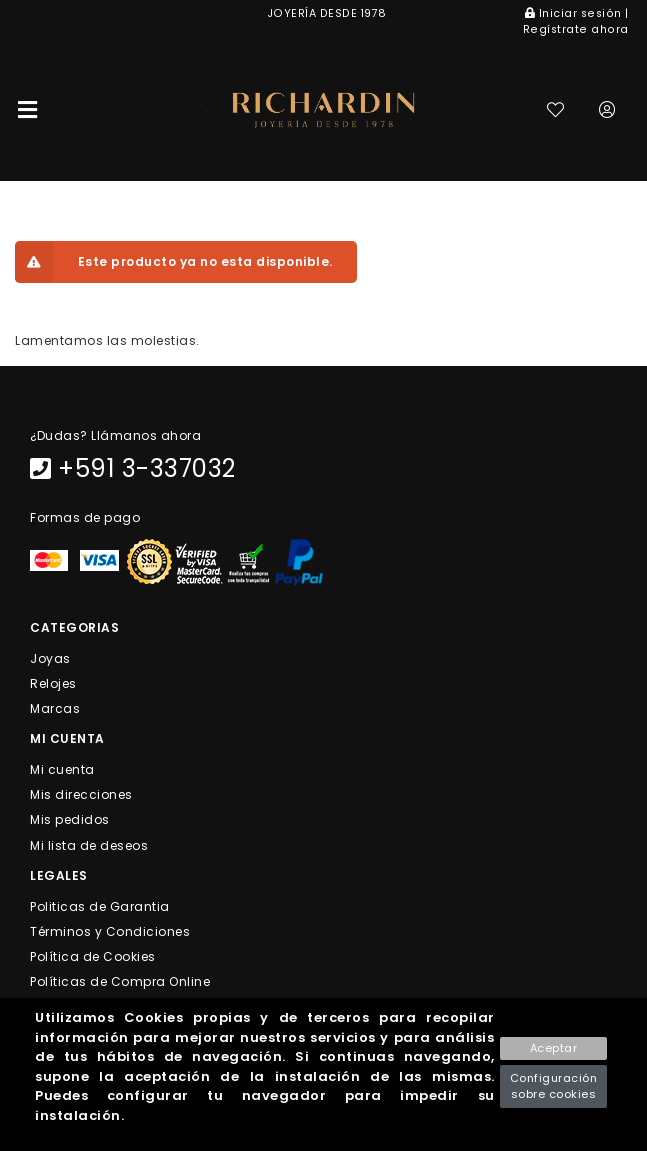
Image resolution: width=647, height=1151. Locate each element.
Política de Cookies (93, 956)
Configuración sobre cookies (554, 1086)
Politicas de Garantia (100, 905)
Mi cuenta (62, 769)
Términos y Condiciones (110, 931)
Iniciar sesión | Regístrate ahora (576, 21)
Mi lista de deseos (89, 844)
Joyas (50, 657)
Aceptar (554, 1048)
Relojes (53, 682)
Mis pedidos (70, 819)
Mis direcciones (81, 794)
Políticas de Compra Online (120, 981)
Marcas (55, 708)
